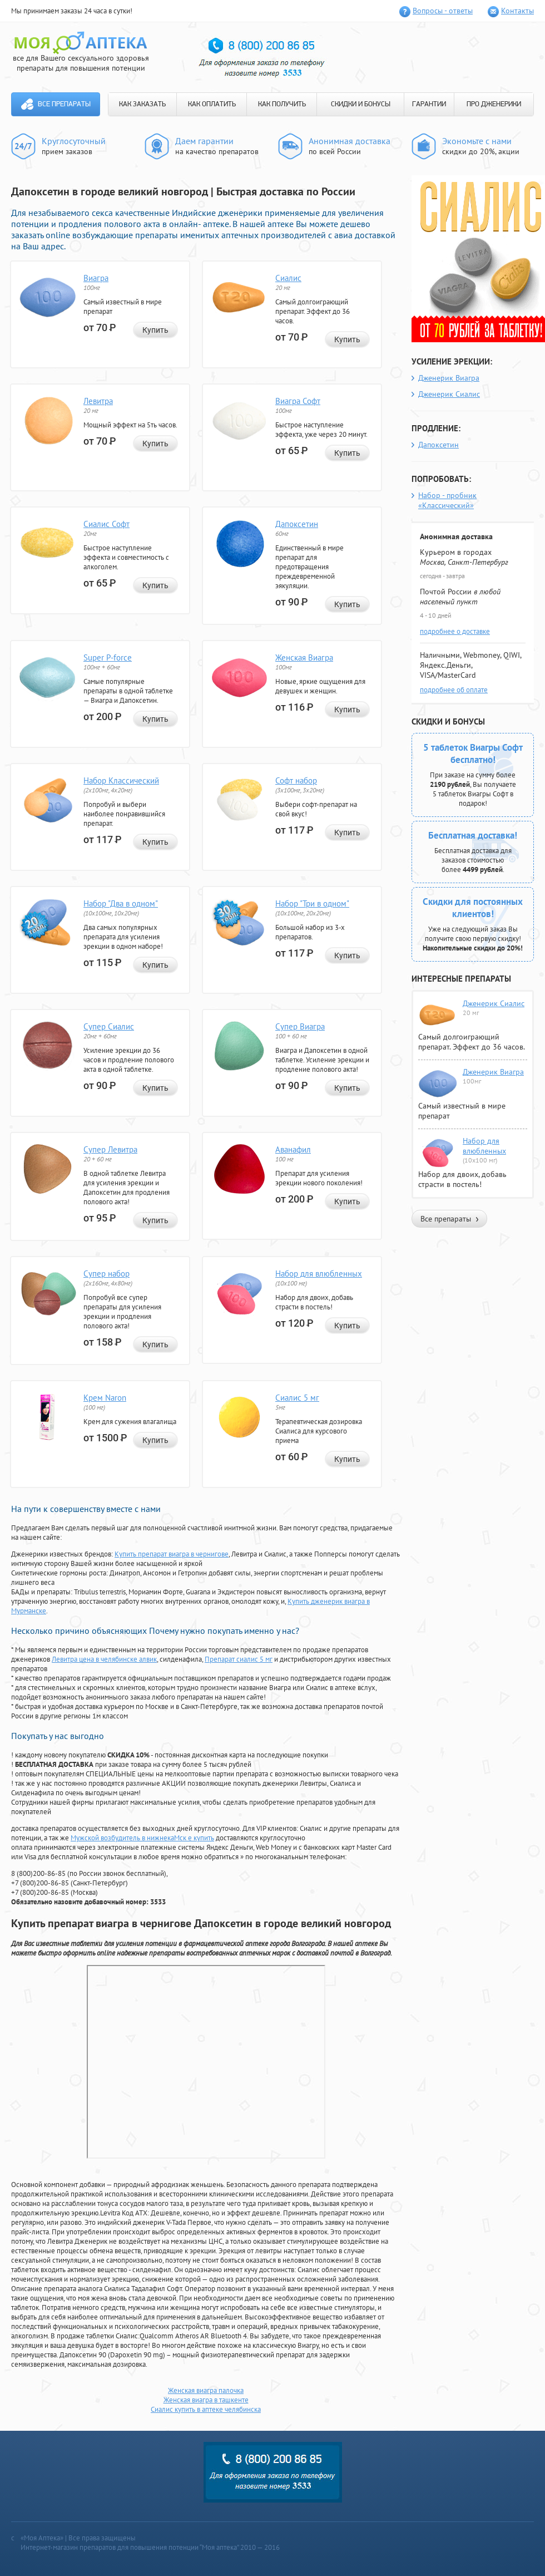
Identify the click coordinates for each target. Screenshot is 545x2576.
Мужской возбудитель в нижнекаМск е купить (142, 1838)
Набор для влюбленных (318, 1273)
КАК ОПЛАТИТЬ (212, 104)
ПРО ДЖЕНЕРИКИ (494, 104)
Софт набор (296, 780)
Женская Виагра (304, 657)
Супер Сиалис (108, 1026)
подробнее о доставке (455, 631)
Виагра (95, 278)
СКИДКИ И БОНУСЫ (360, 104)
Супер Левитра (110, 1149)
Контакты (517, 11)
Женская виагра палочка (206, 2390)
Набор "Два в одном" (120, 903)
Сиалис (288, 278)
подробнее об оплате (454, 690)
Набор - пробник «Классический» (447, 500)
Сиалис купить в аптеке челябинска (206, 2409)
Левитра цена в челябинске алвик (104, 1659)
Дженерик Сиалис (449, 394)
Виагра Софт (297, 401)
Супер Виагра (300, 1026)
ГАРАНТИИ (429, 104)
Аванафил (293, 1149)
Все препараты (64, 104)
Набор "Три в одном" (312, 903)
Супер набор (106, 1273)
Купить (155, 330)
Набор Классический (121, 780)
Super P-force (107, 657)
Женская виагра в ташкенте (206, 2400)
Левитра (98, 401)
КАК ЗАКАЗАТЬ (142, 104)
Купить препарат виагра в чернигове (172, 1554)
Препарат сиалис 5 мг (238, 1659)
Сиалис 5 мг (297, 1397)
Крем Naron (104, 1397)
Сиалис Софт (106, 524)
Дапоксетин (296, 524)
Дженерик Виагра (448, 378)
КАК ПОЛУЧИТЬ (282, 104)
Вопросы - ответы (443, 11)
